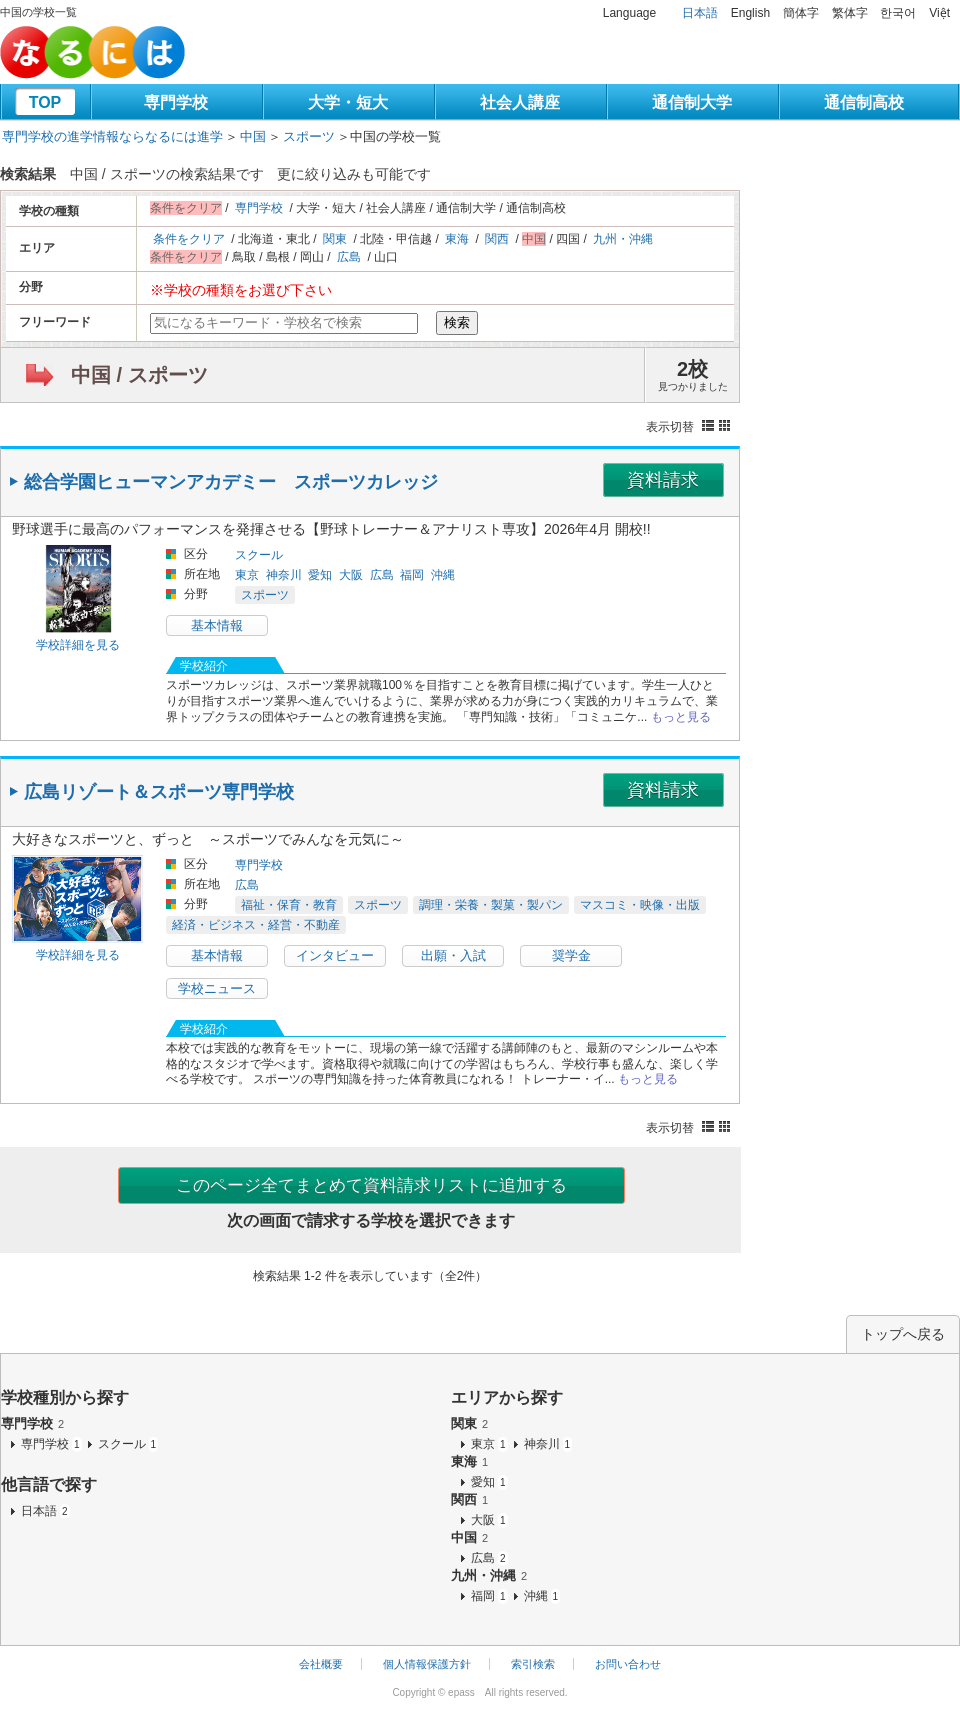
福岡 (412, 575)
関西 (497, 239)
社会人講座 (520, 102)
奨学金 (571, 955)
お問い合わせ (628, 1664)
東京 (247, 575)
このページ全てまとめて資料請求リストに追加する (371, 1185)
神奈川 (284, 575)
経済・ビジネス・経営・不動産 (256, 925)
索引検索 (533, 1664)
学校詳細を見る (78, 645)
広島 (349, 257)
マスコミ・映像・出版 (640, 905)
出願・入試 (453, 955)
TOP (45, 102)
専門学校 (176, 102)
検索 (457, 322)
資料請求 (663, 480)
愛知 (320, 575)
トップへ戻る (903, 1334)
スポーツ (309, 136)
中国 (253, 136)
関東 (335, 239)
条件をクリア (189, 239)
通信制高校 (864, 102)
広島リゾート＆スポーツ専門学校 (159, 792)
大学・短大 (348, 102)
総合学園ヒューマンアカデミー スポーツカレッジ (231, 482)
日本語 (700, 13)
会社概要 (321, 1664)
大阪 (351, 575)
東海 (457, 239)
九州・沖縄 (623, 239)
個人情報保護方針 (427, 1664)
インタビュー (335, 955)
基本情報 (217, 625)
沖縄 (443, 575)
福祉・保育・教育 (289, 905)
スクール (259, 555)
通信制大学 (692, 102)
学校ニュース (217, 988)
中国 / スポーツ (139, 375)
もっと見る (681, 717)
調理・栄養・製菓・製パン (491, 905)
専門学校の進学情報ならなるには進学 (112, 136)
